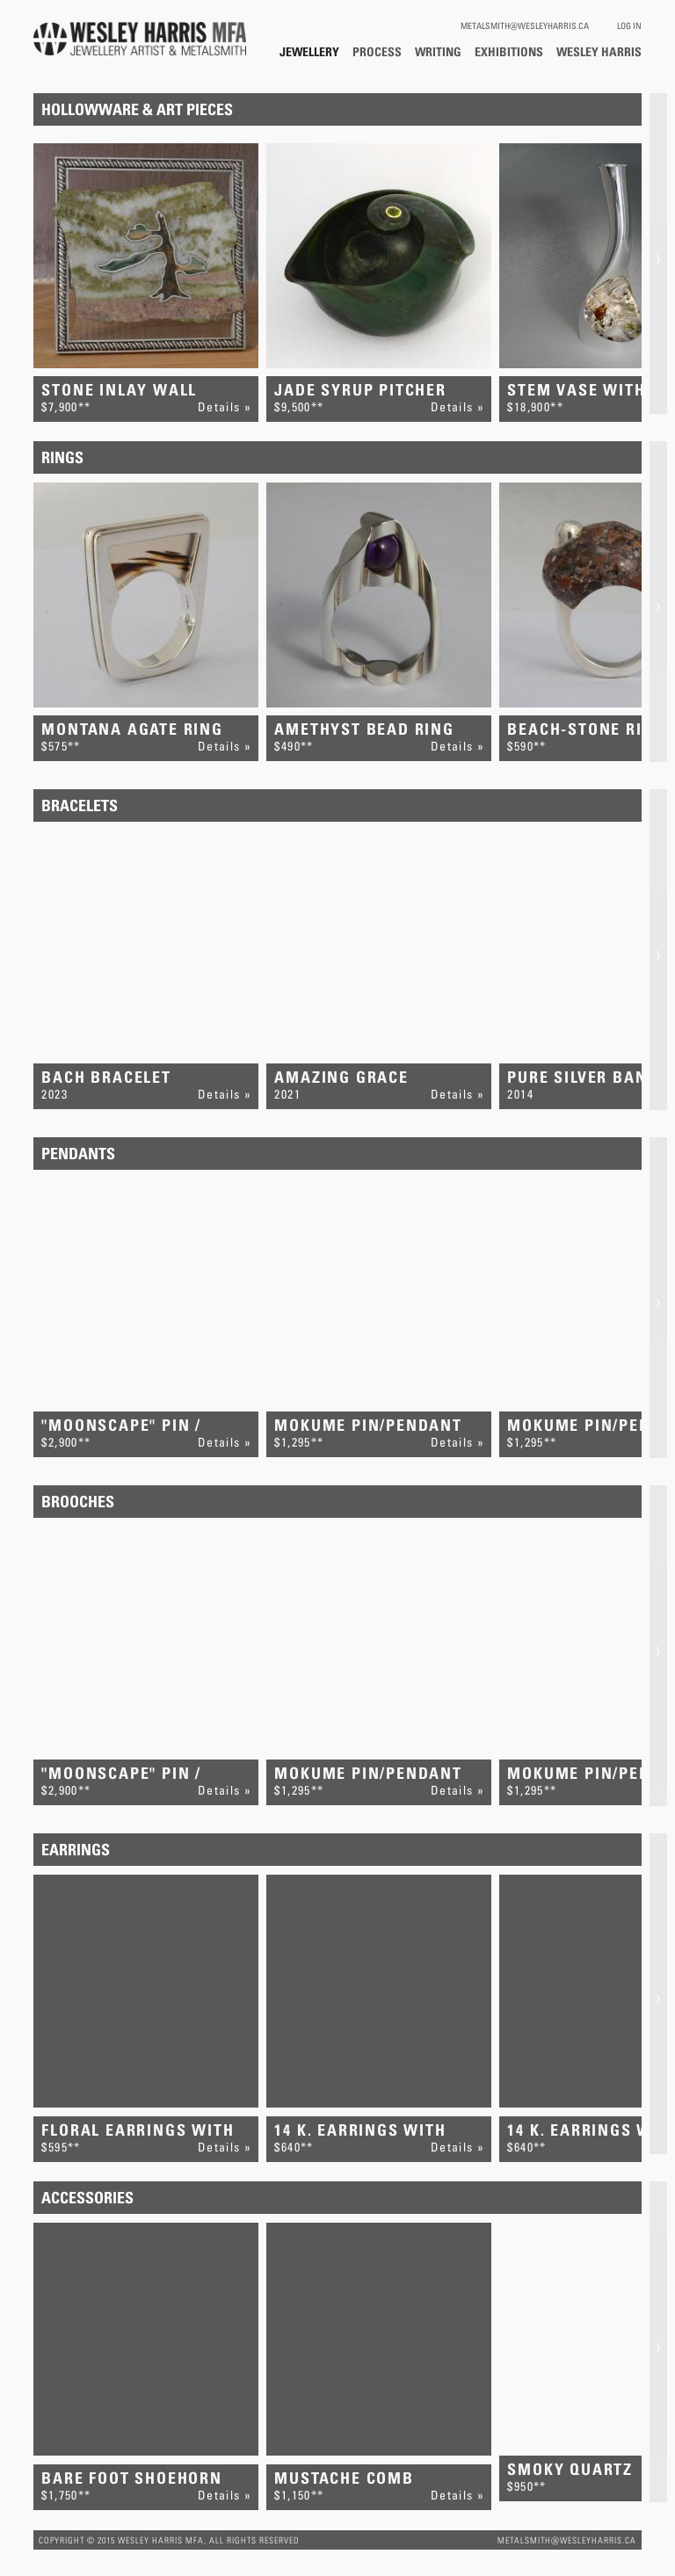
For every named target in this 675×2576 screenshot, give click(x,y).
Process (377, 51)
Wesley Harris (599, 51)
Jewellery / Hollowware (309, 51)
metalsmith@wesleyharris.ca (525, 25)
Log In (629, 25)
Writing (438, 51)
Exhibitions (509, 51)
